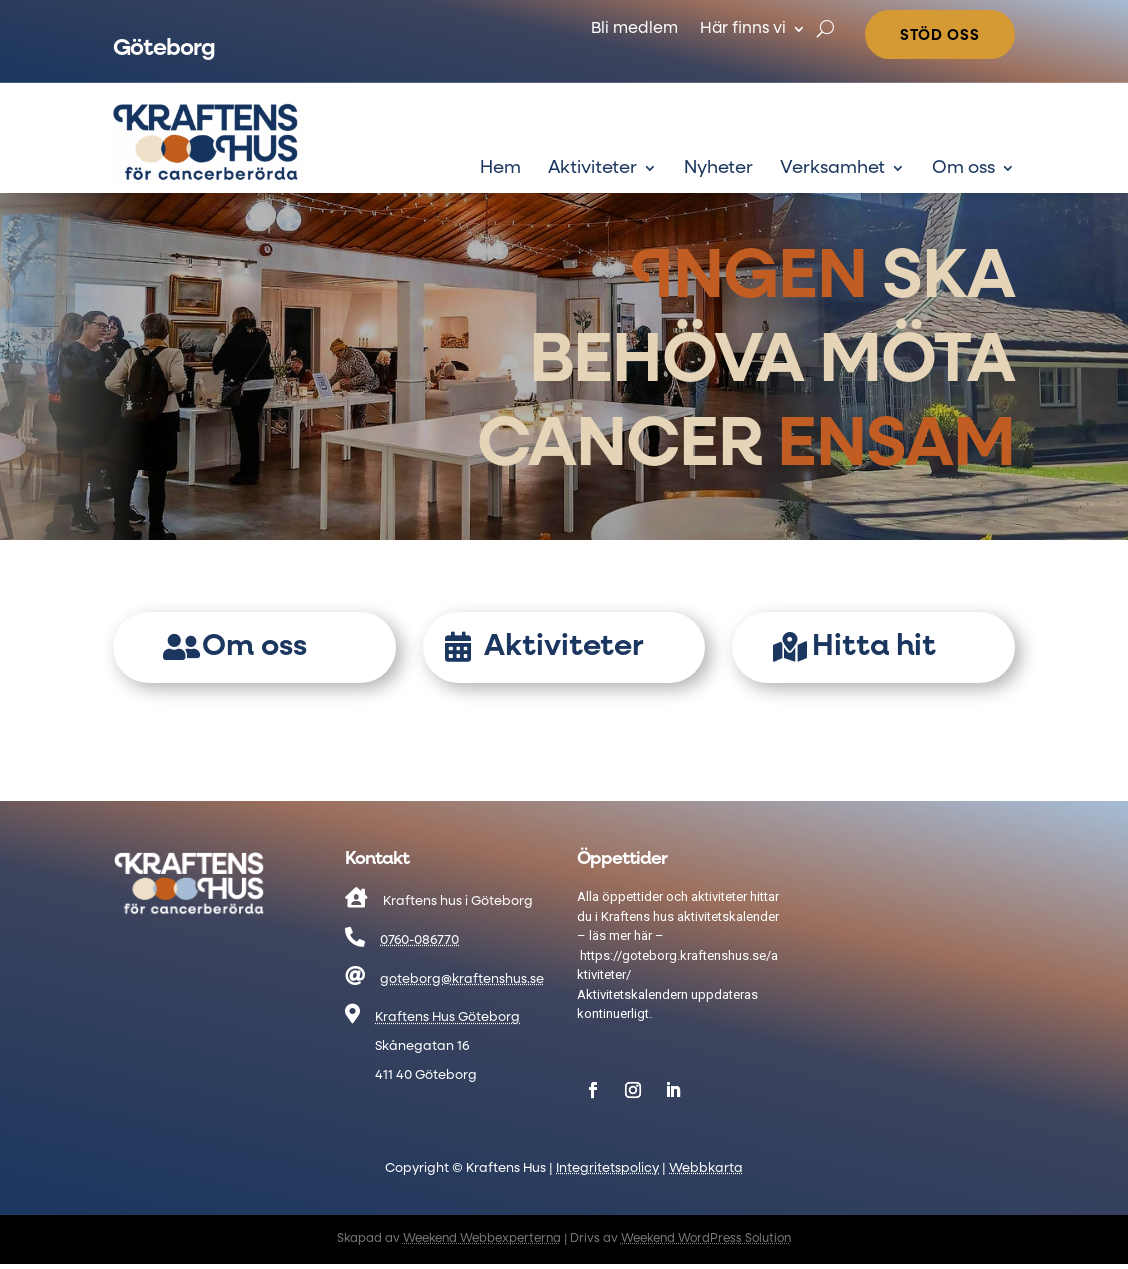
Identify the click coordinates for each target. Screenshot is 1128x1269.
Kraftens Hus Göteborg (447, 1017)
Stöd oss (940, 35)
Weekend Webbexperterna (482, 1239)
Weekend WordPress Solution (706, 1239)
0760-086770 (419, 940)
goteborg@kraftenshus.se (462, 979)
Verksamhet (832, 169)
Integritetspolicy (607, 1168)
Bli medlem (634, 29)
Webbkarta (706, 1168)
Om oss (963, 169)
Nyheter (718, 169)
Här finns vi (743, 29)
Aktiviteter (592, 169)
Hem (500, 169)
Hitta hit (874, 647)
